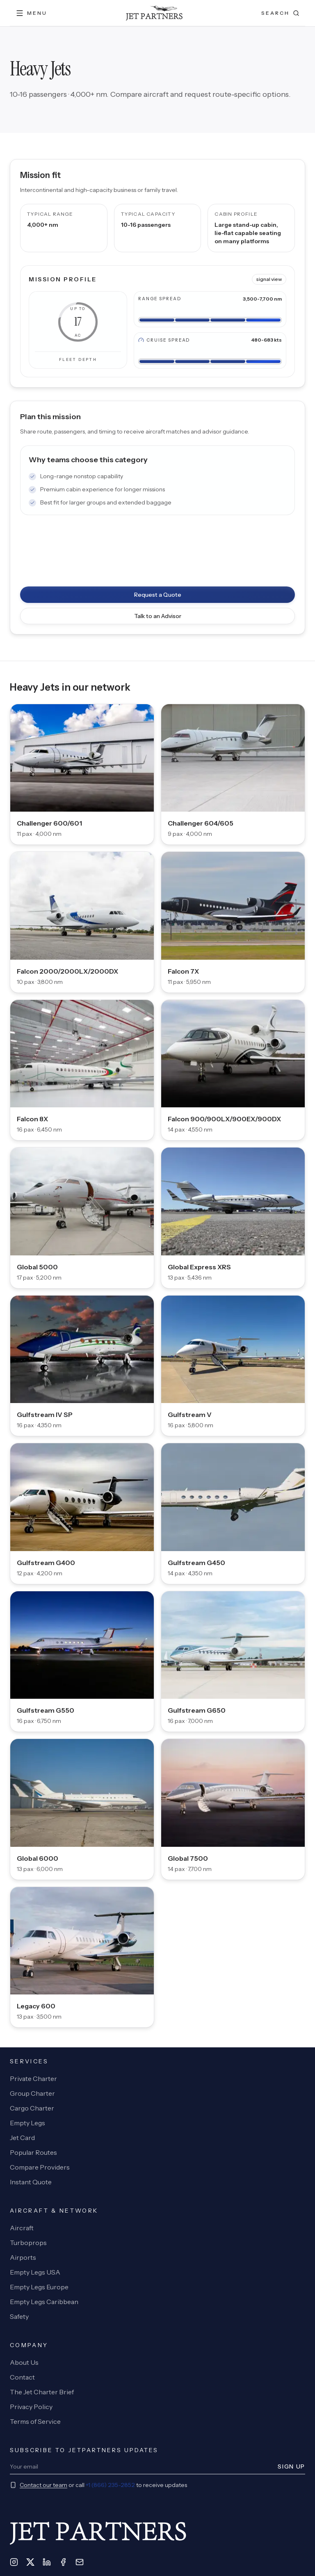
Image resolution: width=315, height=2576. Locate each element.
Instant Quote (31, 2182)
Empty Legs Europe (39, 2287)
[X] (30, 2562)
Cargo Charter (32, 2108)
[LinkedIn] (47, 2562)
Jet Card (22, 2137)
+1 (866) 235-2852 (110, 2485)
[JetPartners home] (154, 13)
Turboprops (28, 2242)
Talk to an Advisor (157, 616)
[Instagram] (14, 2562)
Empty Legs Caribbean (44, 2302)
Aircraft (22, 2228)
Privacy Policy (31, 2407)
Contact (22, 2377)
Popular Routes (33, 2152)
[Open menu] (31, 13)
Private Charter (33, 2078)
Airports (23, 2257)
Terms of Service (35, 2421)
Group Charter (32, 2093)
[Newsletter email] (141, 2466)
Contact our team (43, 2485)
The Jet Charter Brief (42, 2392)
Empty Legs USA (35, 2272)
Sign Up (291, 2466)
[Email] (79, 2562)
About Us (24, 2362)
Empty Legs (27, 2123)
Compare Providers (40, 2167)
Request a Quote (157, 594)
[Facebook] (63, 2562)
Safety (19, 2316)
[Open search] (280, 13)
